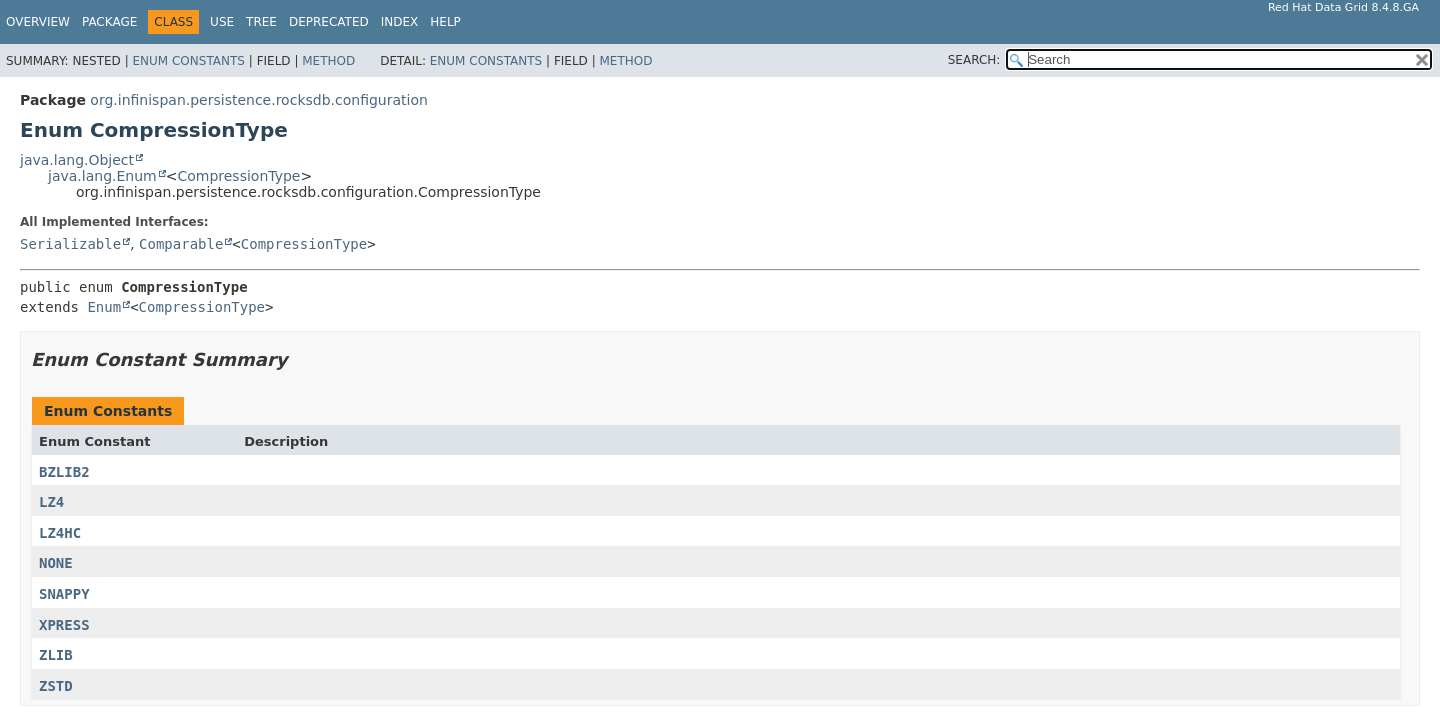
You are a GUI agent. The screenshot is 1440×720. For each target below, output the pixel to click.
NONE (56, 563)
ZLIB (56, 655)
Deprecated (329, 22)
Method (328, 61)
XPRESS (64, 625)
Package (109, 22)
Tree (261, 22)
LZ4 (51, 502)
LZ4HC (60, 533)
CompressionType (238, 176)
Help (445, 22)
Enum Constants (188, 61)
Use (222, 22)
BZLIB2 (64, 472)
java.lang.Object (77, 160)
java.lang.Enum (102, 176)
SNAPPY (64, 594)
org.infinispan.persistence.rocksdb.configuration (259, 100)
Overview (38, 22)
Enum (104, 307)
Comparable (181, 244)
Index (400, 22)
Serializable (70, 244)
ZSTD (56, 686)
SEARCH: (974, 60)
